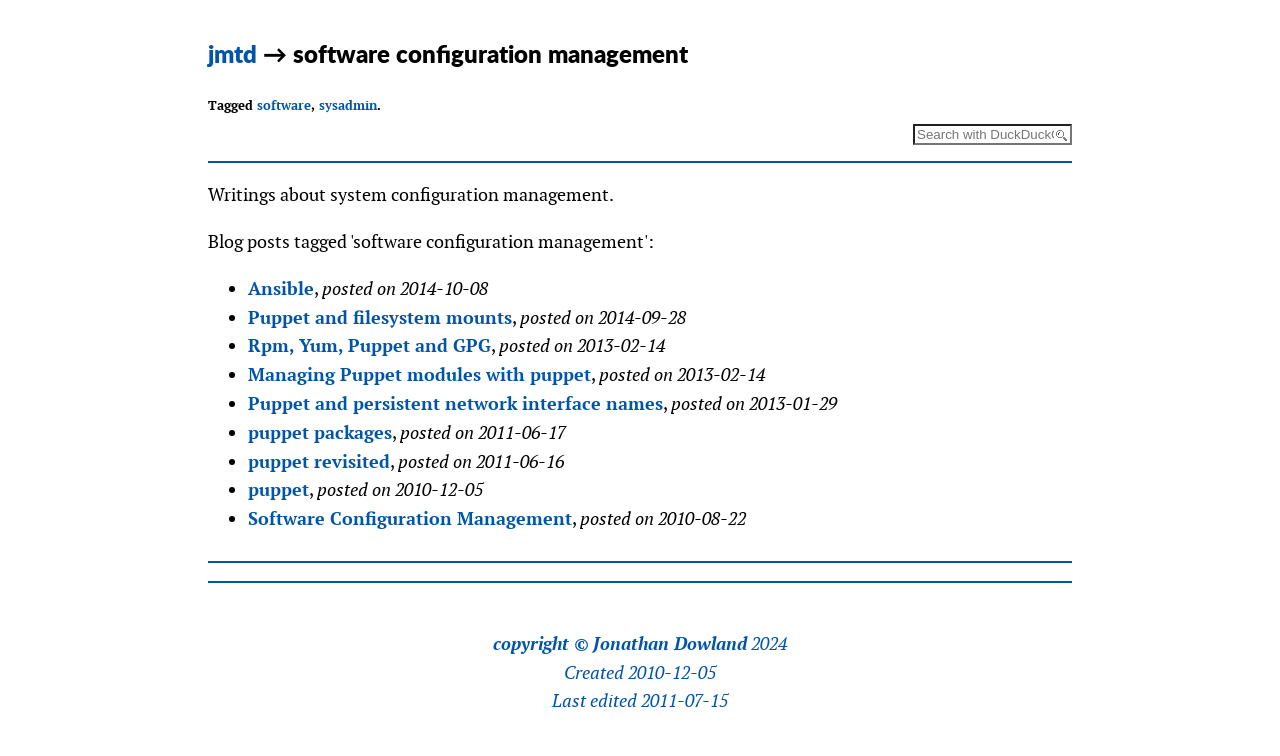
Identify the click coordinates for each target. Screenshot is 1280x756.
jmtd (232, 53)
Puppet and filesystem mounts (380, 317)
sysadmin (348, 105)
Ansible (281, 288)
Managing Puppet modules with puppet (419, 374)
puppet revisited (319, 461)
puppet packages (320, 432)
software (284, 105)
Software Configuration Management (410, 518)
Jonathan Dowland (670, 644)
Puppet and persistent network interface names (455, 403)
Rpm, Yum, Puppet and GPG (369, 345)
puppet (278, 489)
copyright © (541, 644)
